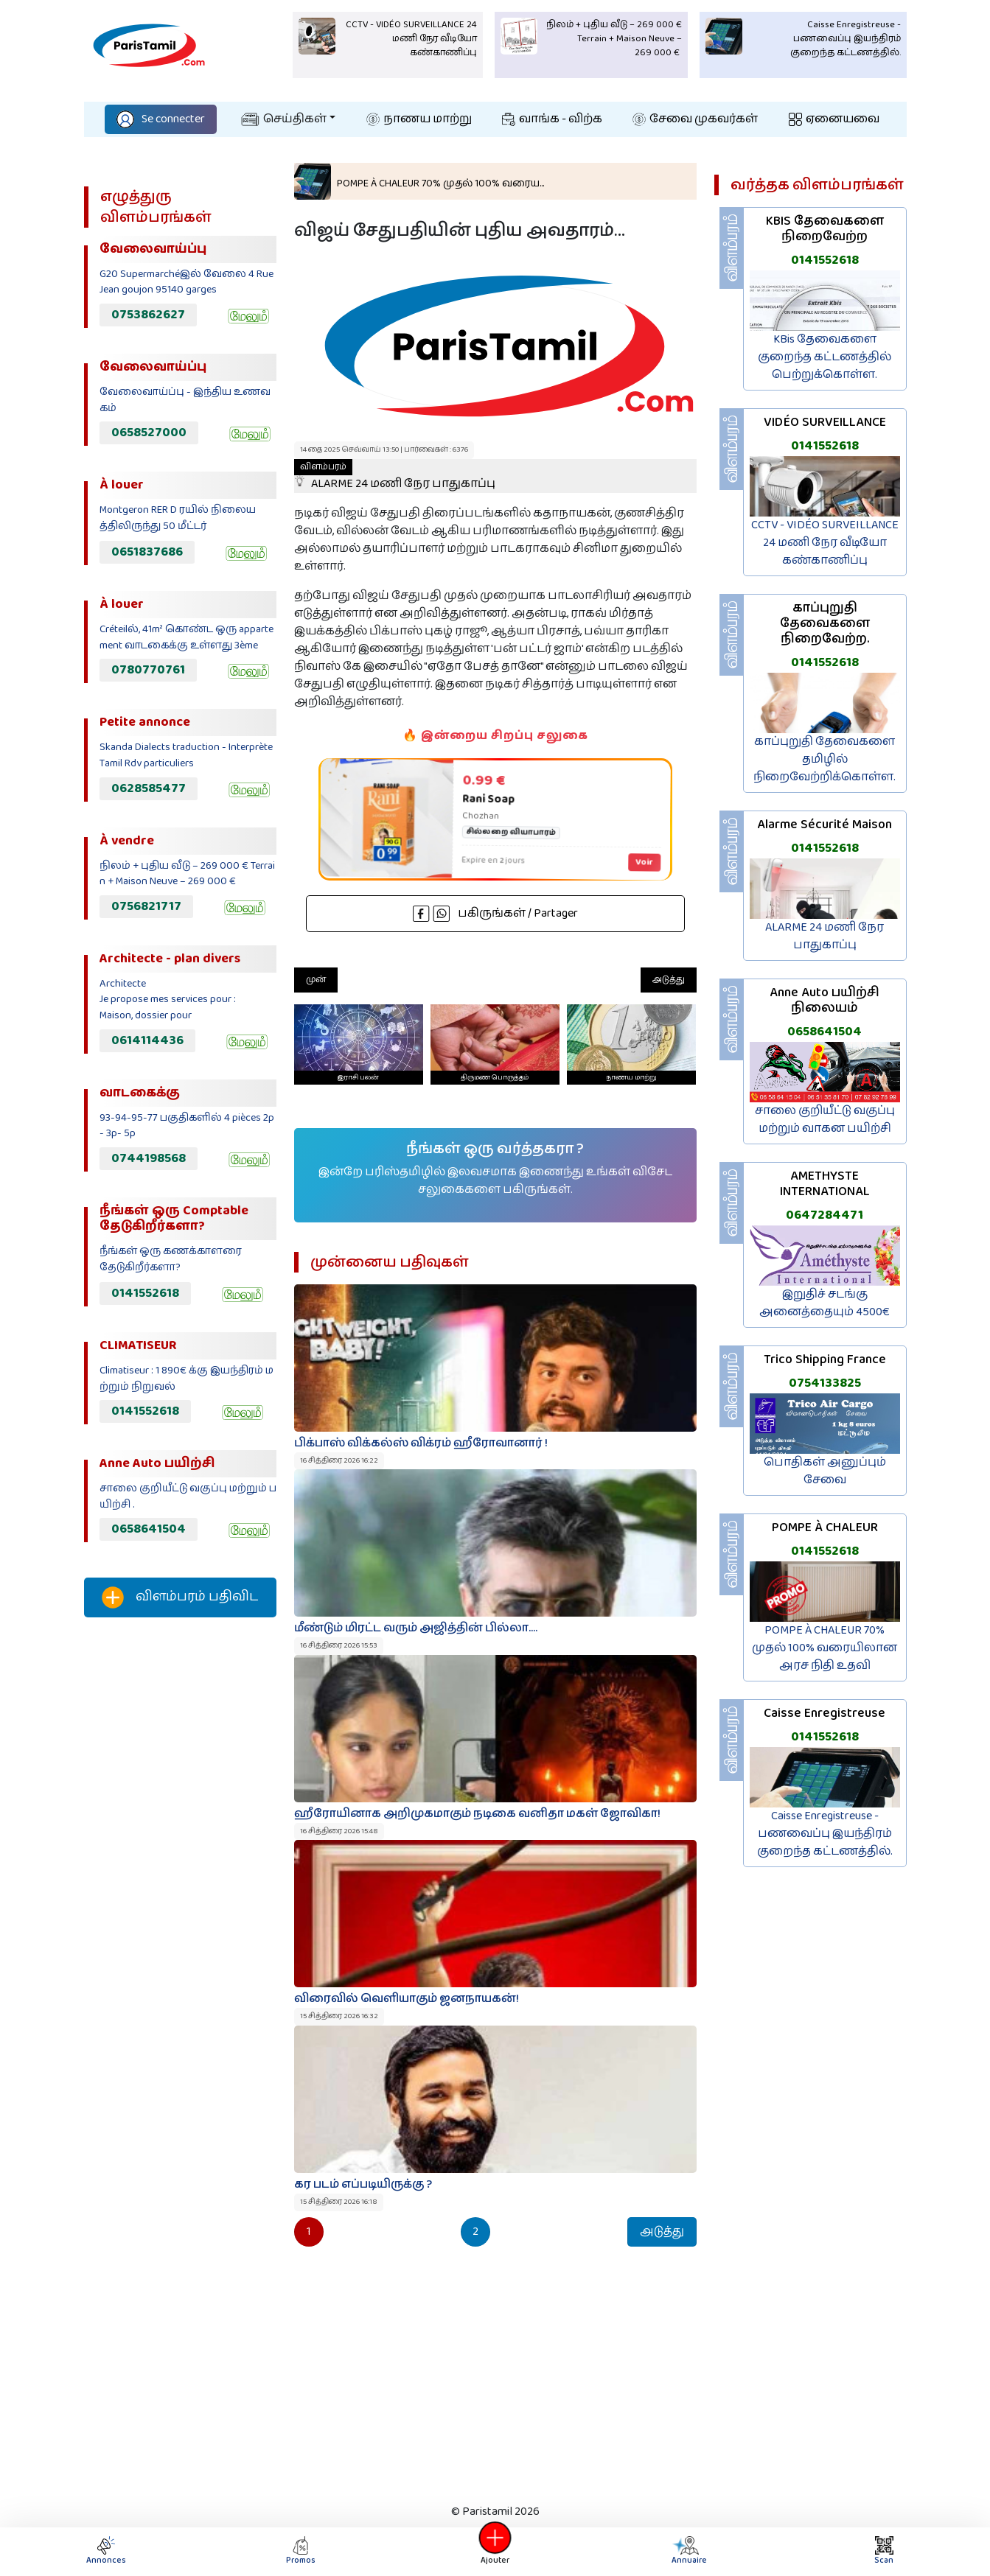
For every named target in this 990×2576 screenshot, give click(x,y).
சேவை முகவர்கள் (695, 119)
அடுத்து (668, 980)
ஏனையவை (834, 119)
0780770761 (148, 669)
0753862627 (148, 314)
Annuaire (689, 2551)
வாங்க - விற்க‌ (552, 119)
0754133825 (825, 1383)
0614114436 (147, 1040)
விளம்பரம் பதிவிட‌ (180, 1597)
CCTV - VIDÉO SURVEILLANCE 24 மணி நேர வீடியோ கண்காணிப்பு (825, 543)
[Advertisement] (180, 1874)
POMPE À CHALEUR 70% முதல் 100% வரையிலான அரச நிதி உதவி (824, 1648)
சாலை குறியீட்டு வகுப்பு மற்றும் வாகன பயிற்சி (825, 1120)
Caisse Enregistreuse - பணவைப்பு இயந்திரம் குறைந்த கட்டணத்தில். (825, 1834)
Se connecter (160, 119)
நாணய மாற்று (419, 119)
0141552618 (145, 1293)
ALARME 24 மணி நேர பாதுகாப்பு (394, 476)
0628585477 (148, 788)
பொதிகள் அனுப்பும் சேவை (825, 1471)
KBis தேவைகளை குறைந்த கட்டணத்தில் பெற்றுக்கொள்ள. (824, 357)
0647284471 (824, 1215)
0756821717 (146, 906)
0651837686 (147, 552)
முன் (316, 980)
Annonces (106, 2551)
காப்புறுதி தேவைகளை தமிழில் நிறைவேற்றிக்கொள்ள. (824, 759)
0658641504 (148, 1529)
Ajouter (495, 2551)
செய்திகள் (284, 119)
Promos (301, 2551)
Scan (883, 2551)
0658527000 (149, 432)
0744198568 (148, 1158)
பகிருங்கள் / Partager (495, 913)
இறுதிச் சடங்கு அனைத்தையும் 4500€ (824, 1303)
